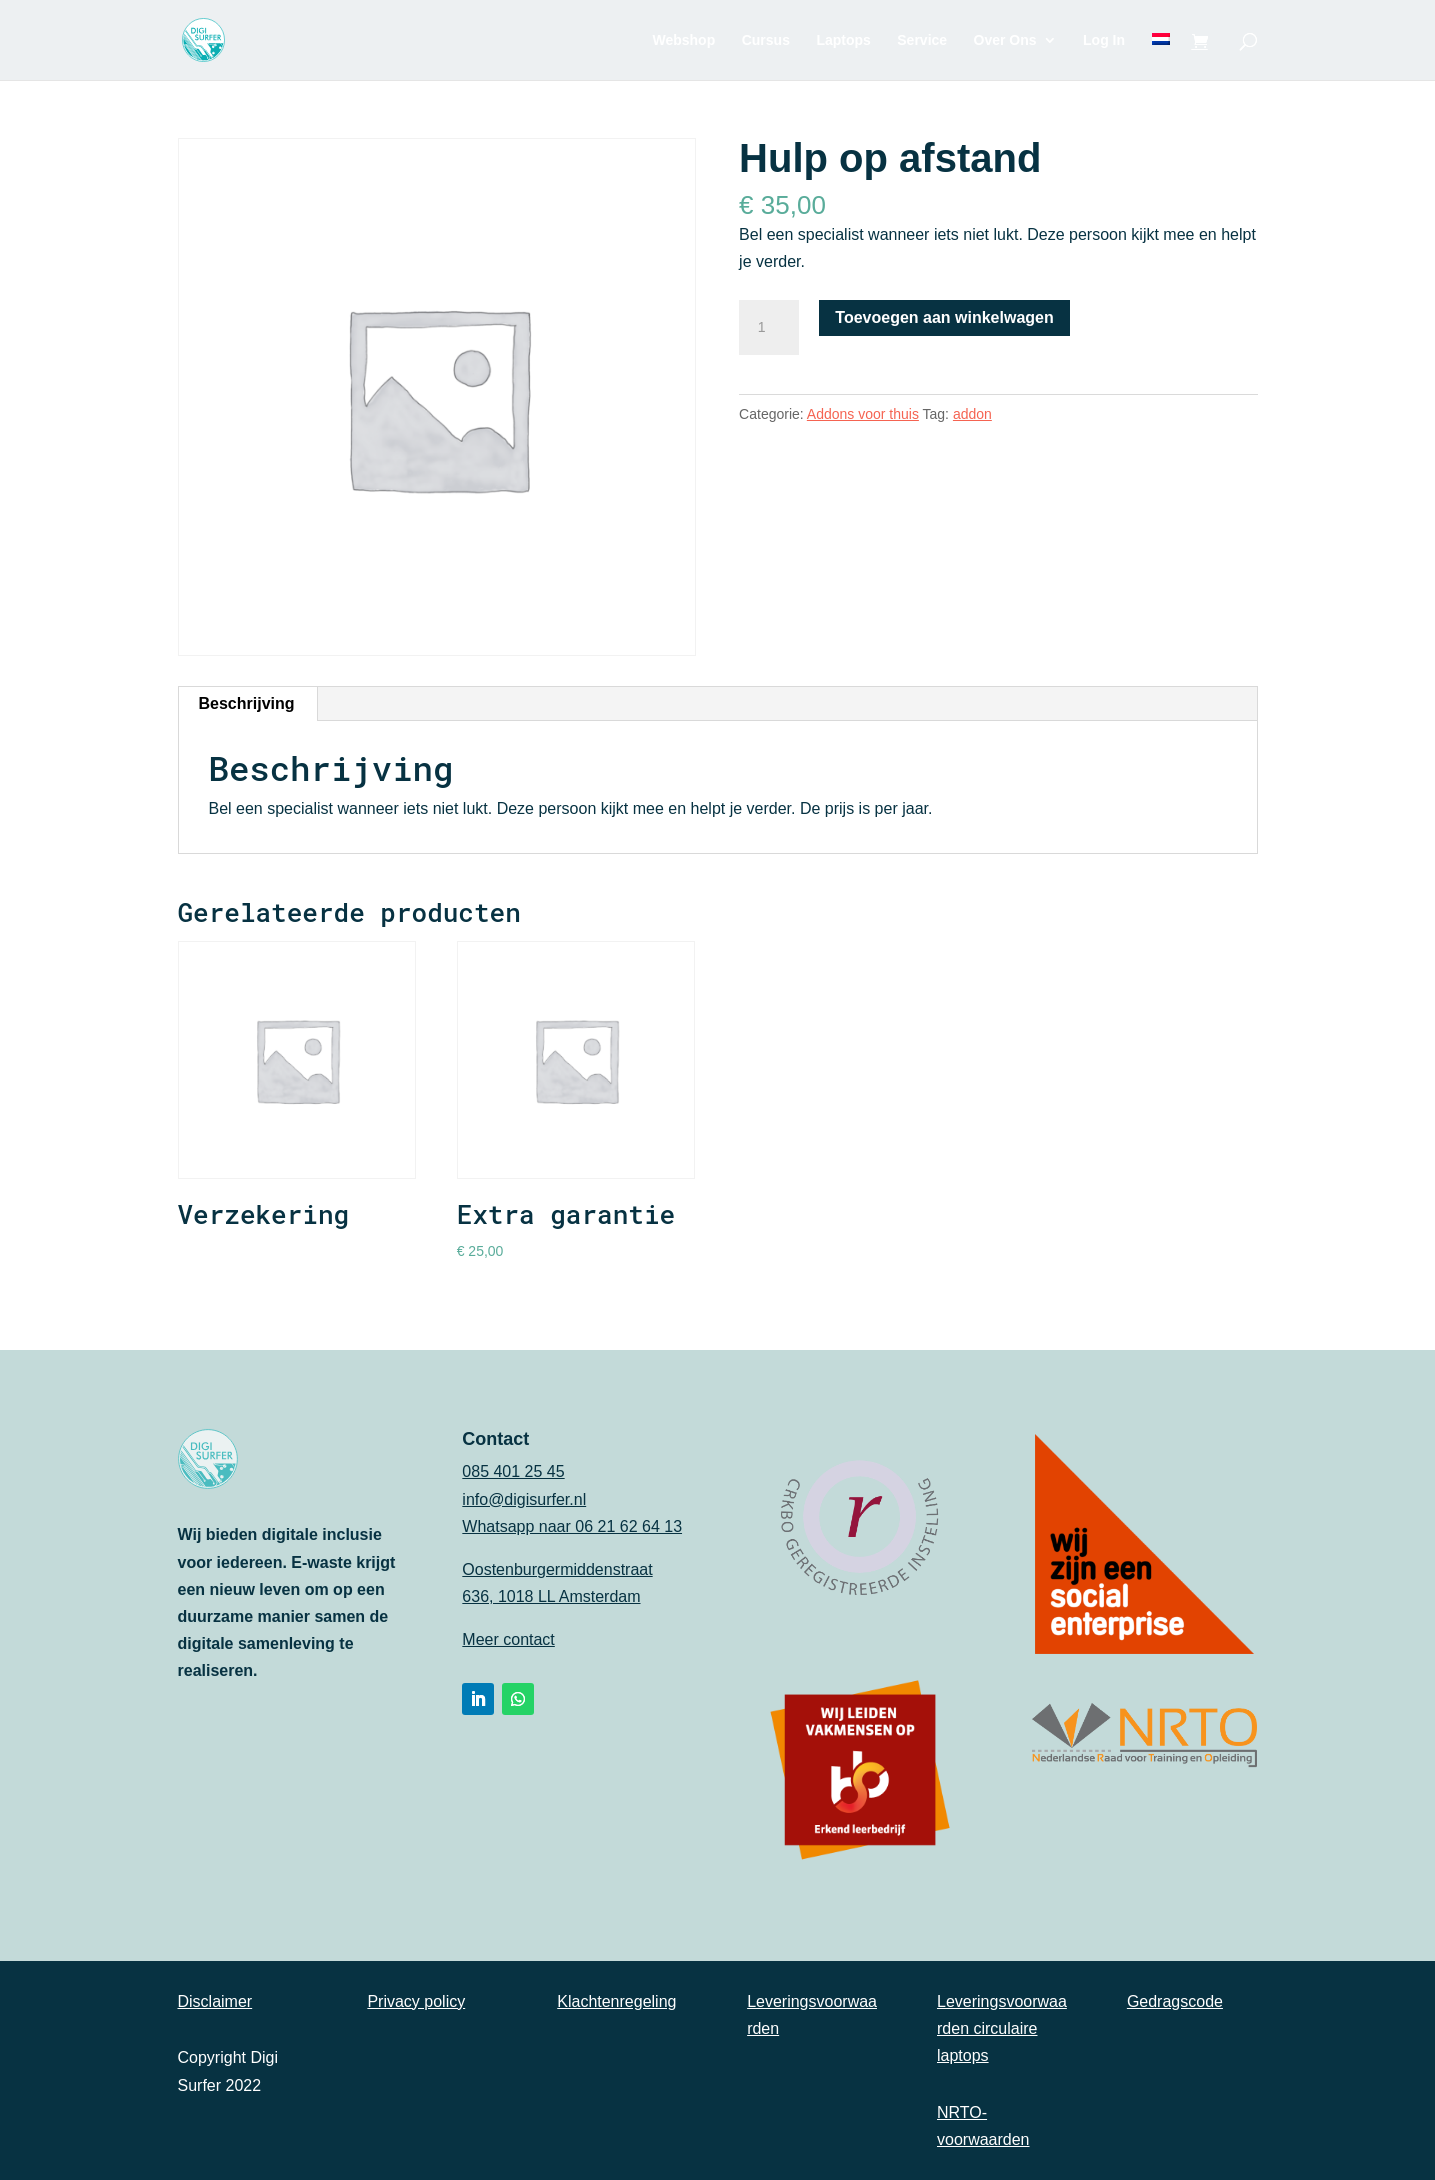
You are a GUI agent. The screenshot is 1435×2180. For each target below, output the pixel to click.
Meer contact (508, 1639)
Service (922, 40)
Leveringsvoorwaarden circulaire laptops (1002, 2028)
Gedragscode (1175, 2001)
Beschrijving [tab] (247, 703)
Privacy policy (416, 2001)
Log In (1104, 40)
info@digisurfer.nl (524, 1499)
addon (972, 414)
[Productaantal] (769, 328)
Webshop (683, 40)
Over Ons (1005, 40)
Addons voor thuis (863, 414)
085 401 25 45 (513, 1471)
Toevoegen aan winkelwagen (944, 317)
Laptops (843, 40)
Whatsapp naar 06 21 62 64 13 (572, 1526)
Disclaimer (215, 2001)
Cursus (766, 40)
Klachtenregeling (616, 2001)
